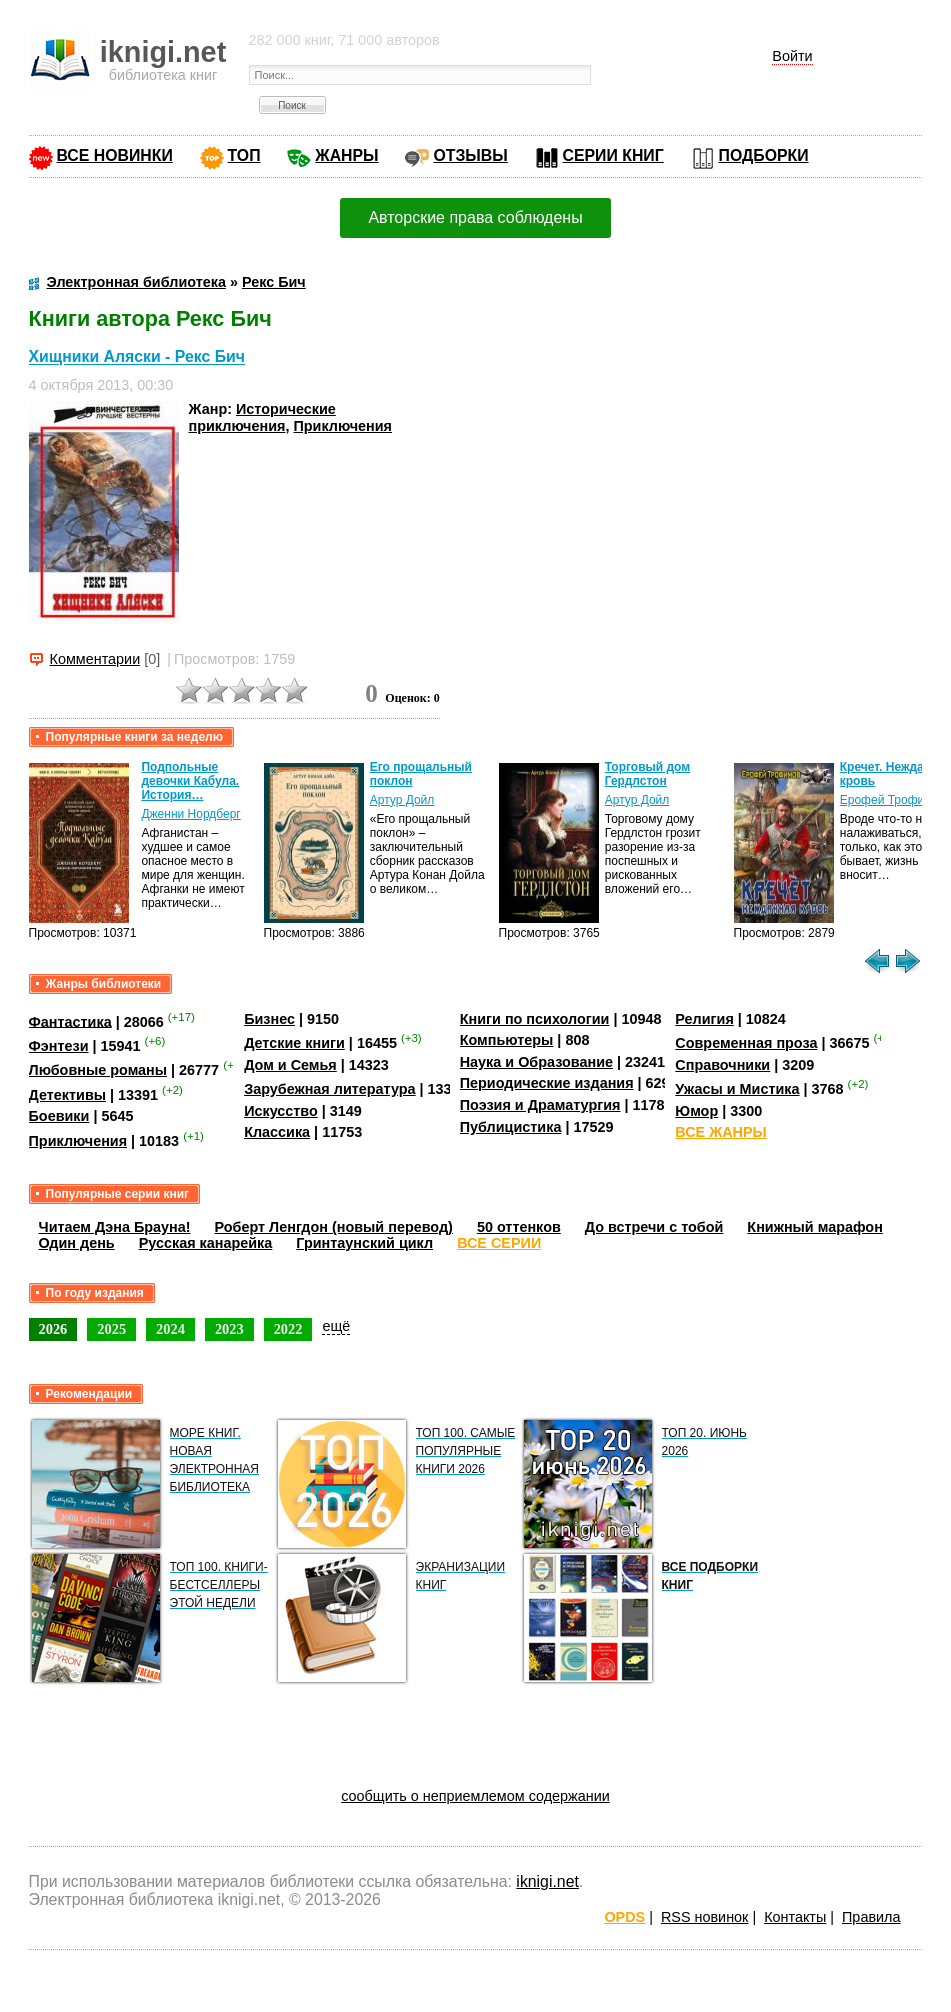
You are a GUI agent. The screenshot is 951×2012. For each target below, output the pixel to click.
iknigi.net (547, 1881)
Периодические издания (547, 1083)
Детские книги (294, 1043)
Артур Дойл (402, 800)
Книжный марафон (815, 1227)
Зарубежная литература (329, 1089)
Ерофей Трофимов (893, 800)
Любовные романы (98, 1070)
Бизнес (269, 1019)
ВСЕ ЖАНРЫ (720, 1132)
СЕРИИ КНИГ (613, 155)
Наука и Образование (536, 1062)
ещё (336, 1326)
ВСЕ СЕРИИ (499, 1243)
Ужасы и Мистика (737, 1089)
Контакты (795, 1917)
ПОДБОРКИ (764, 155)
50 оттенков (519, 1227)
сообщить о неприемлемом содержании (475, 1796)
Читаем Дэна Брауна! (115, 1227)
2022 (288, 1329)
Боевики (59, 1116)
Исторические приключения (262, 417)
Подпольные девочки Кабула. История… (190, 781)
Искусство (281, 1111)
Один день (77, 1243)
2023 (229, 1329)
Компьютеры (507, 1040)
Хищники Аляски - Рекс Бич (137, 357)
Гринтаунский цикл (364, 1243)
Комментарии (95, 659)
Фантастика (70, 1021)
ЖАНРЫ (346, 155)
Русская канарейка (206, 1243)
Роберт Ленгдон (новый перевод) (334, 1227)
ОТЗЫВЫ (470, 155)
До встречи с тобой (654, 1227)
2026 (53, 1329)
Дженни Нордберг (190, 814)
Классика (277, 1132)
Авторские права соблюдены (475, 217)
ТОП (244, 155)
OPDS (624, 1917)
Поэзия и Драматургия (540, 1105)
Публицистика (511, 1127)
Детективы (68, 1095)
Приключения (342, 426)
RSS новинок (704, 1917)
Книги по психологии (535, 1019)
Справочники (722, 1065)
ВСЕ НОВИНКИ (115, 155)
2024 (170, 1329)
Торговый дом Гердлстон (647, 774)
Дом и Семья (290, 1065)
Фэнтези (59, 1046)
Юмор (696, 1111)
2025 (111, 1329)
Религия (704, 1019)
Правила (871, 1917)
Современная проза (746, 1043)
